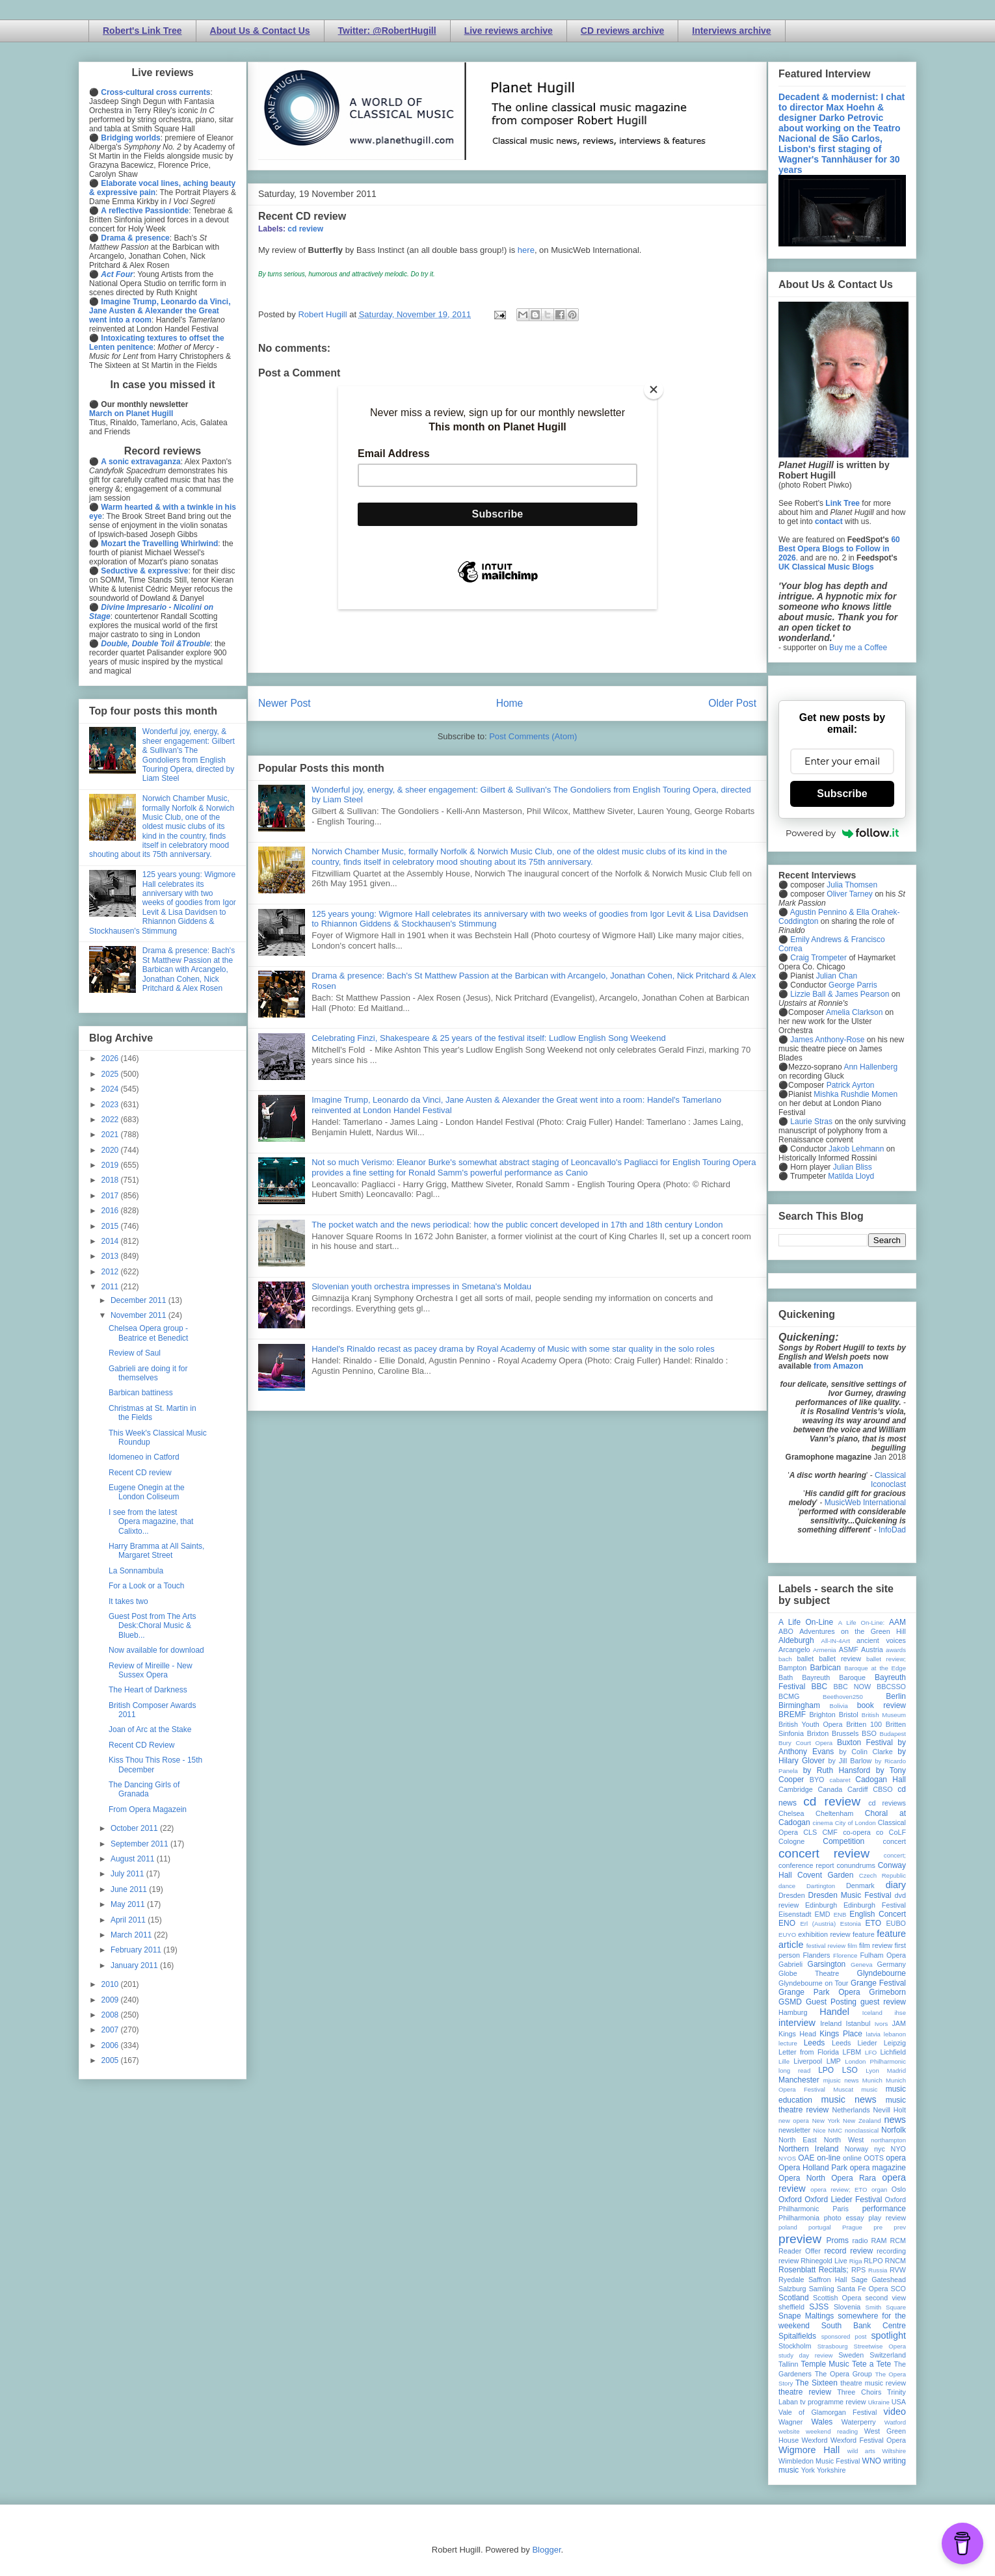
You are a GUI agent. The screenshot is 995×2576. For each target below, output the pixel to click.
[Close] (653, 389)
